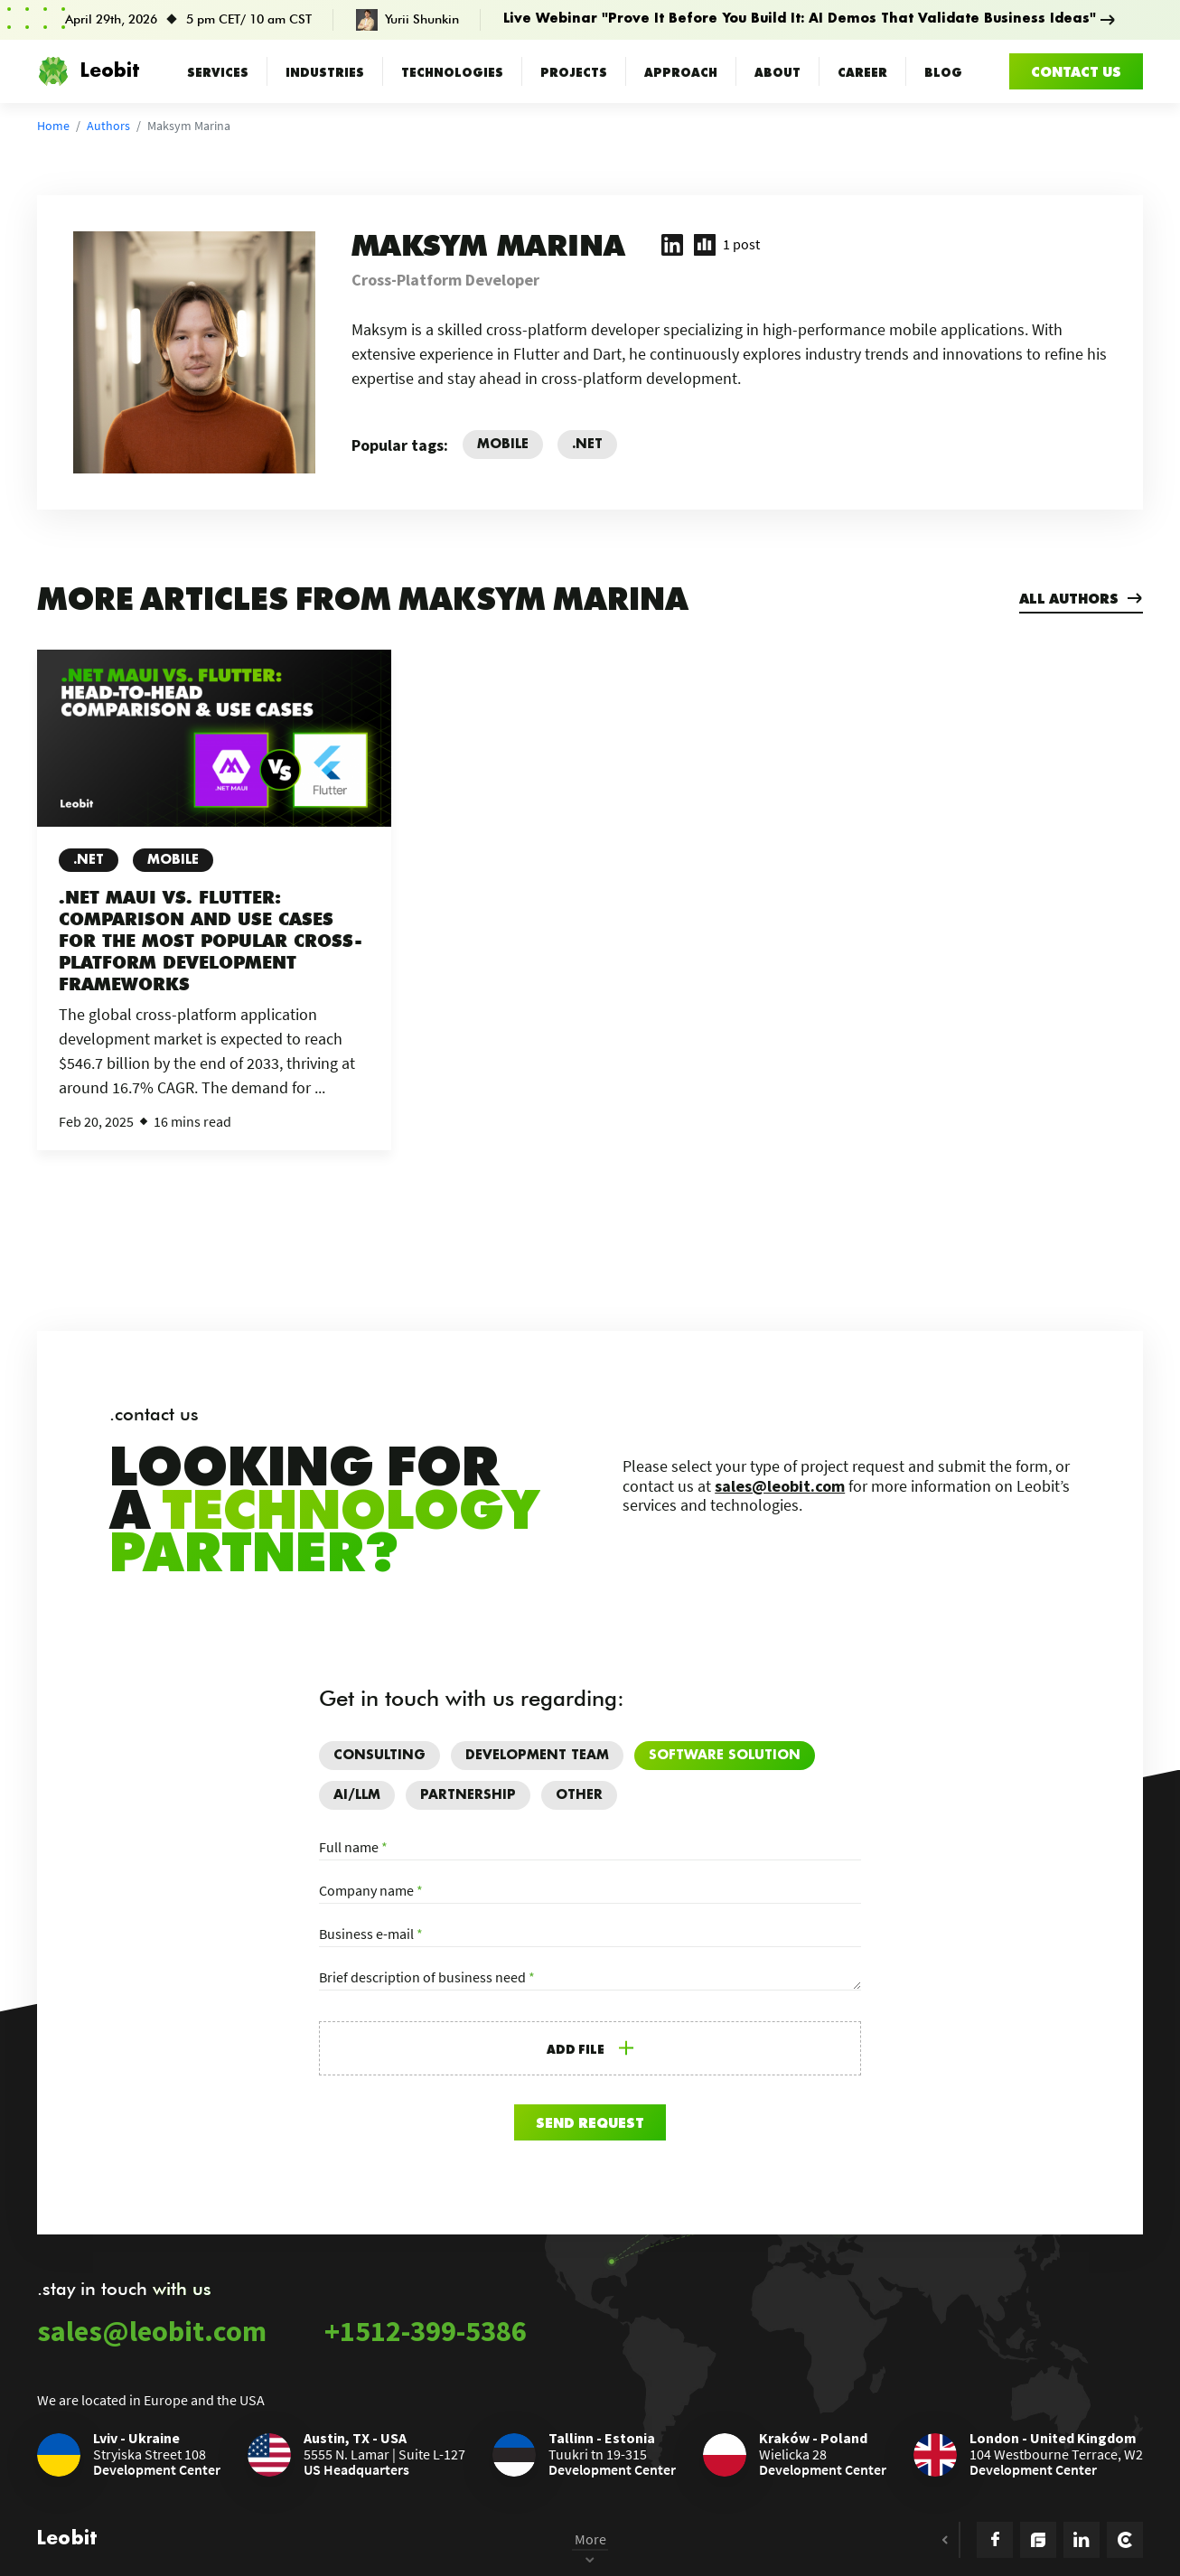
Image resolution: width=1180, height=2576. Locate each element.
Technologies (452, 71)
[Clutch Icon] (1125, 2540)
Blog (943, 71)
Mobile (173, 860)
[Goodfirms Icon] (1038, 2540)
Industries (325, 71)
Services (217, 71)
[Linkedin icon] (1081, 2540)
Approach (680, 71)
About (777, 71)
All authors (1081, 597)
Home (53, 125)
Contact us (1076, 71)
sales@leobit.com (780, 1485)
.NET (88, 860)
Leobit (88, 71)
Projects (573, 71)
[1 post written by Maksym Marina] (727, 245)
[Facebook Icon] (995, 2540)
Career (862, 71)
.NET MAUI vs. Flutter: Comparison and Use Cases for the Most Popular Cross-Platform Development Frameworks (203, 940)
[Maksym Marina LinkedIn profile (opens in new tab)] (672, 245)
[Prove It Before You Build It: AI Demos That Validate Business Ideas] (590, 20)
